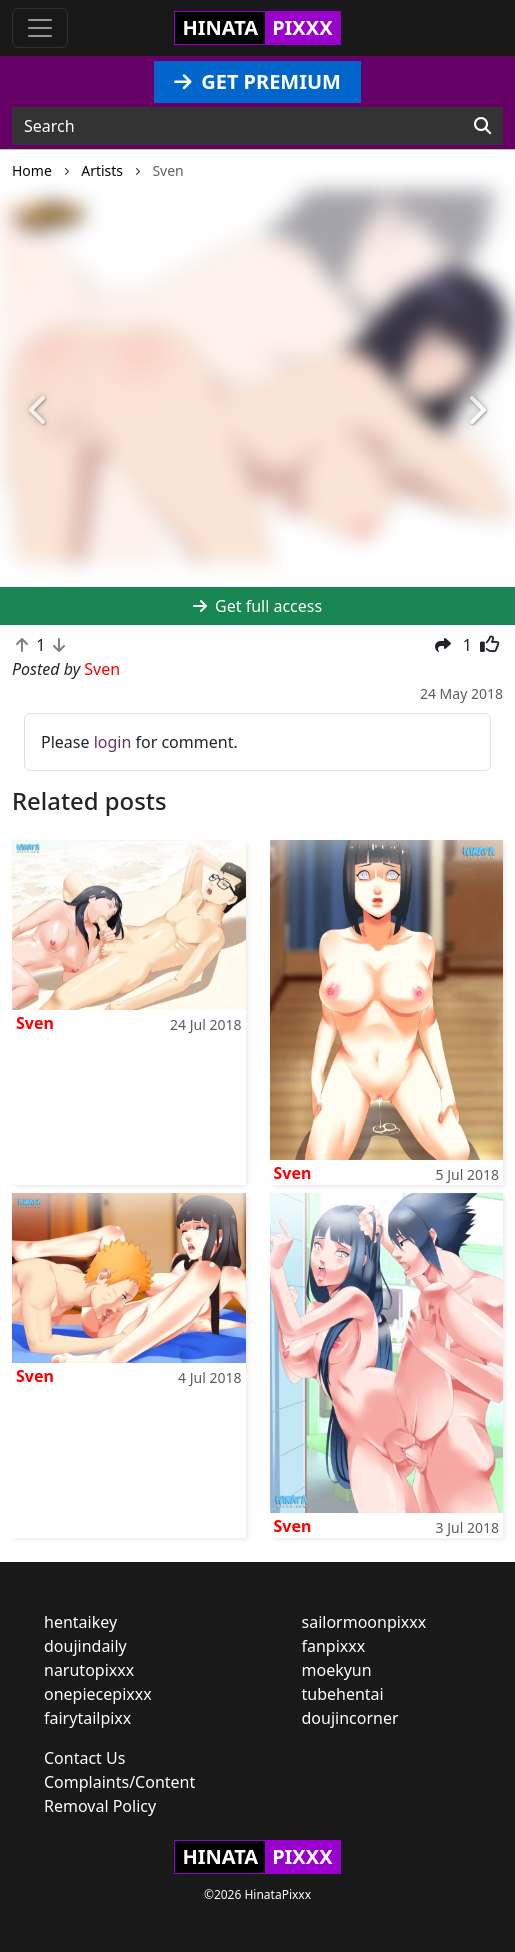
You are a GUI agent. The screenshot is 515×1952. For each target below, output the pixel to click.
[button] (38, 412)
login (113, 742)
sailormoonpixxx (364, 1622)
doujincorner (350, 1718)
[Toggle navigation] (40, 28)
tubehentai (343, 1694)
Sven (35, 1023)
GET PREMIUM (257, 81)
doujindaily (85, 1646)
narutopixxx (89, 1670)
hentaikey (80, 1622)
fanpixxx (334, 1646)
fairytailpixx (87, 1718)
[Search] (482, 126)
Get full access (257, 606)
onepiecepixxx (98, 1694)
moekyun (337, 1670)
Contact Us (84, 1758)
